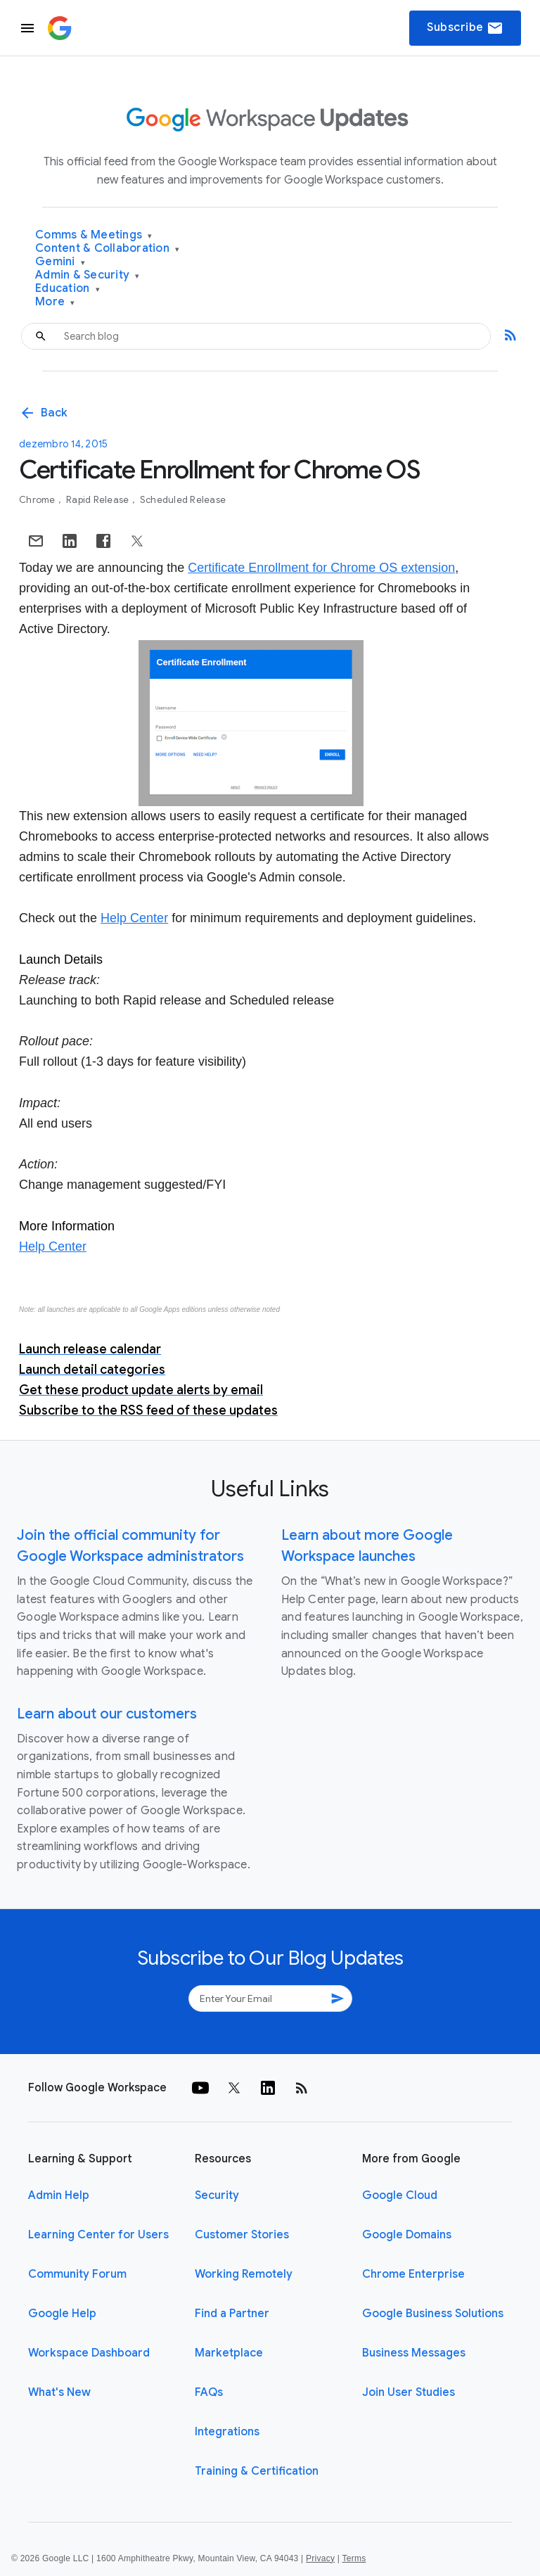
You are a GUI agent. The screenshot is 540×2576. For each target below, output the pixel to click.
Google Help (62, 2314)
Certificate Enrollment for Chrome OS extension (321, 568)
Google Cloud (399, 2195)
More (55, 302)
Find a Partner (232, 2314)
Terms (354, 2558)
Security (217, 2195)
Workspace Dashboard (89, 2353)
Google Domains (406, 2235)
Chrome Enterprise (413, 2274)
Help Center (134, 918)
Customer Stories (242, 2235)
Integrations (227, 2432)
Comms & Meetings (94, 235)
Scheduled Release (183, 500)
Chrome (38, 500)
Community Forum (77, 2274)
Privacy (320, 2558)
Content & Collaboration (107, 248)
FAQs (209, 2392)
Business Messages (413, 2353)
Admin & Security (87, 275)
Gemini (60, 262)
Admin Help (58, 2195)
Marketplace (229, 2353)
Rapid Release (98, 500)
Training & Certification (257, 2471)
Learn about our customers (107, 1714)
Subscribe (465, 28)
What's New (59, 2392)
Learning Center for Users (98, 2235)
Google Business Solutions (432, 2314)
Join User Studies (408, 2392)
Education (67, 288)
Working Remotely (243, 2274)
